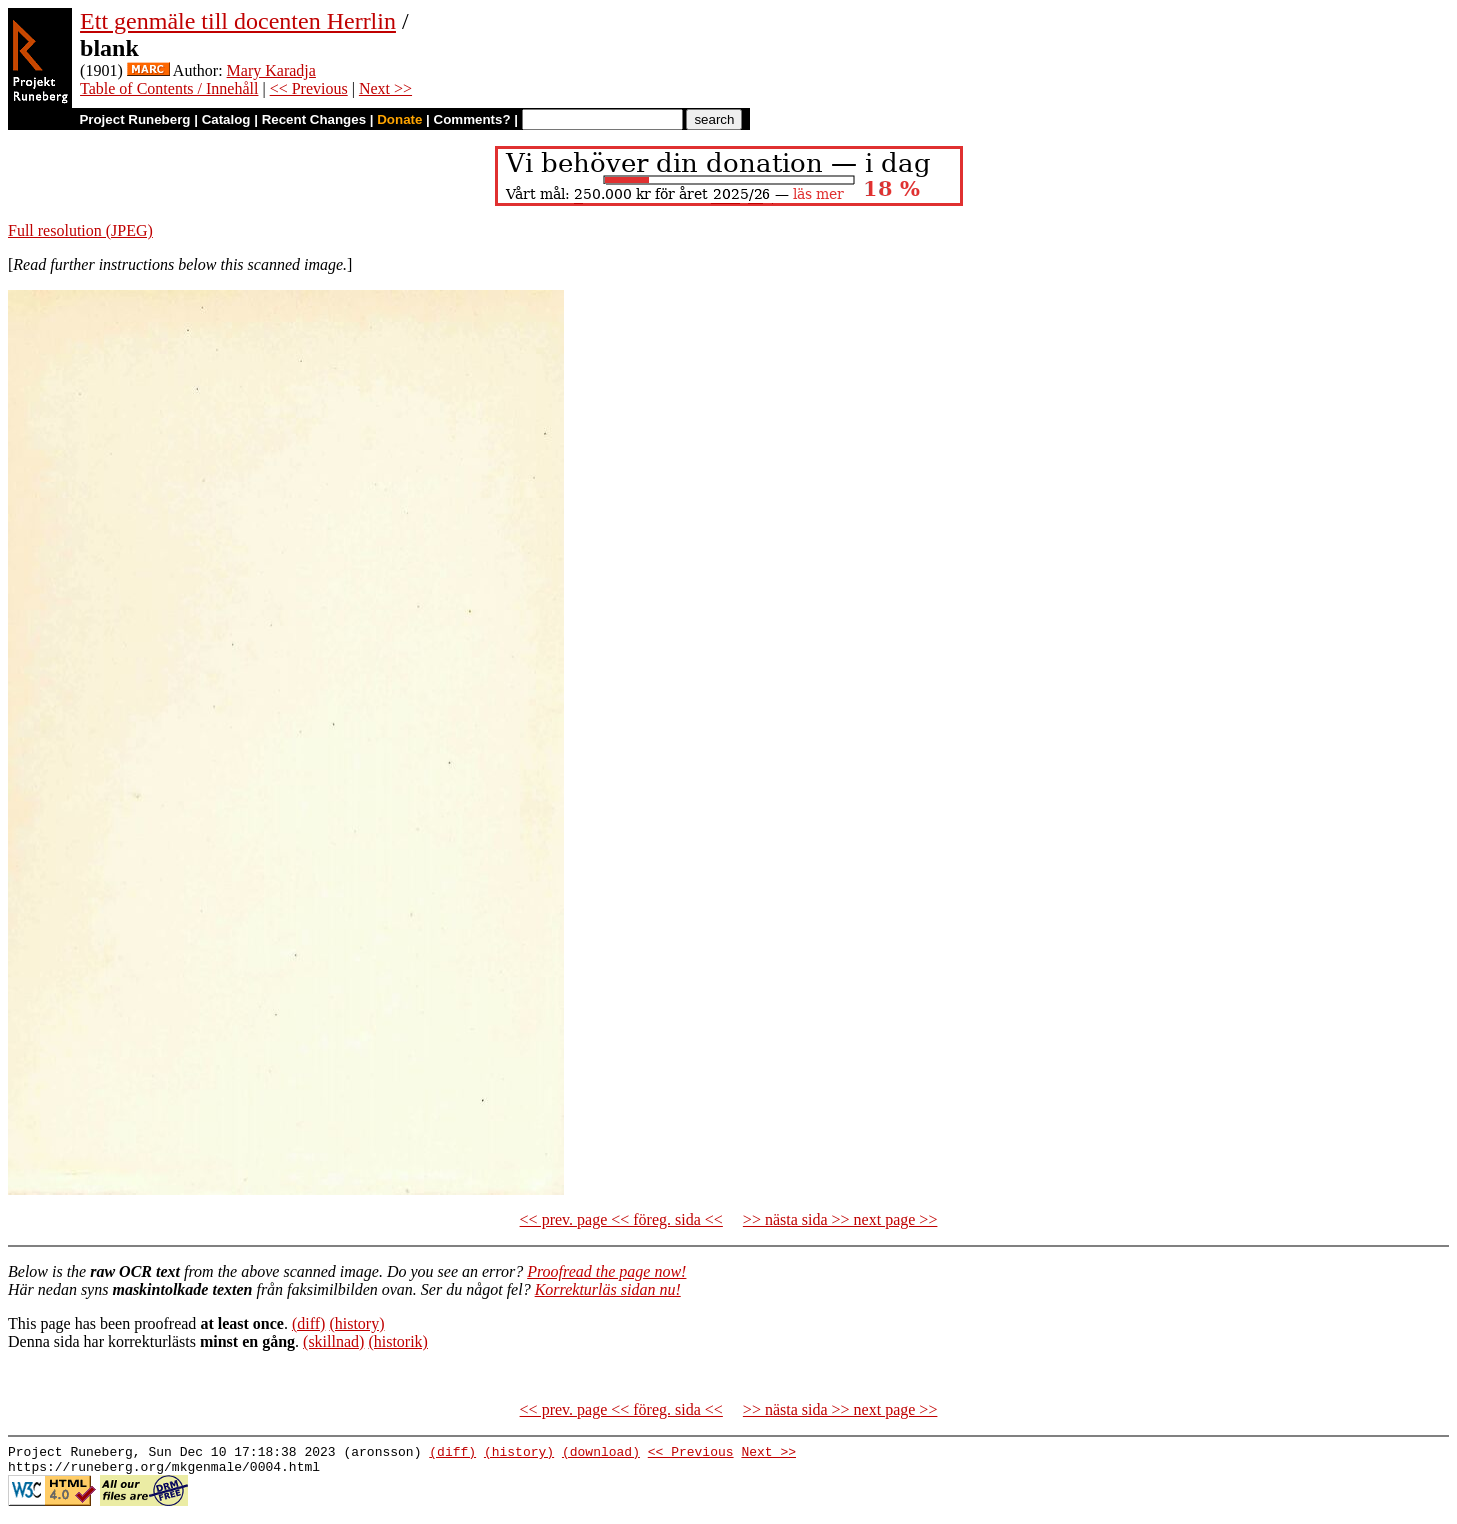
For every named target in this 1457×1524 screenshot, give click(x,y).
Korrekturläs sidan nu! (608, 1289)
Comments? (472, 119)
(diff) (308, 1323)
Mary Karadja (271, 70)
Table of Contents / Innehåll (169, 88)
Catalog (226, 119)
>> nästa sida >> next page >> (840, 1219)
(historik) (398, 1341)
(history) (356, 1323)
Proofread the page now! (606, 1271)
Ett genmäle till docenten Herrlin (238, 21)
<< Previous (309, 88)
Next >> (385, 88)
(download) (601, 1454)
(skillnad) (333, 1341)
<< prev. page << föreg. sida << (621, 1219)
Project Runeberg (134, 119)
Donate (399, 119)
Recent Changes (314, 119)
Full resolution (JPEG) (80, 230)
